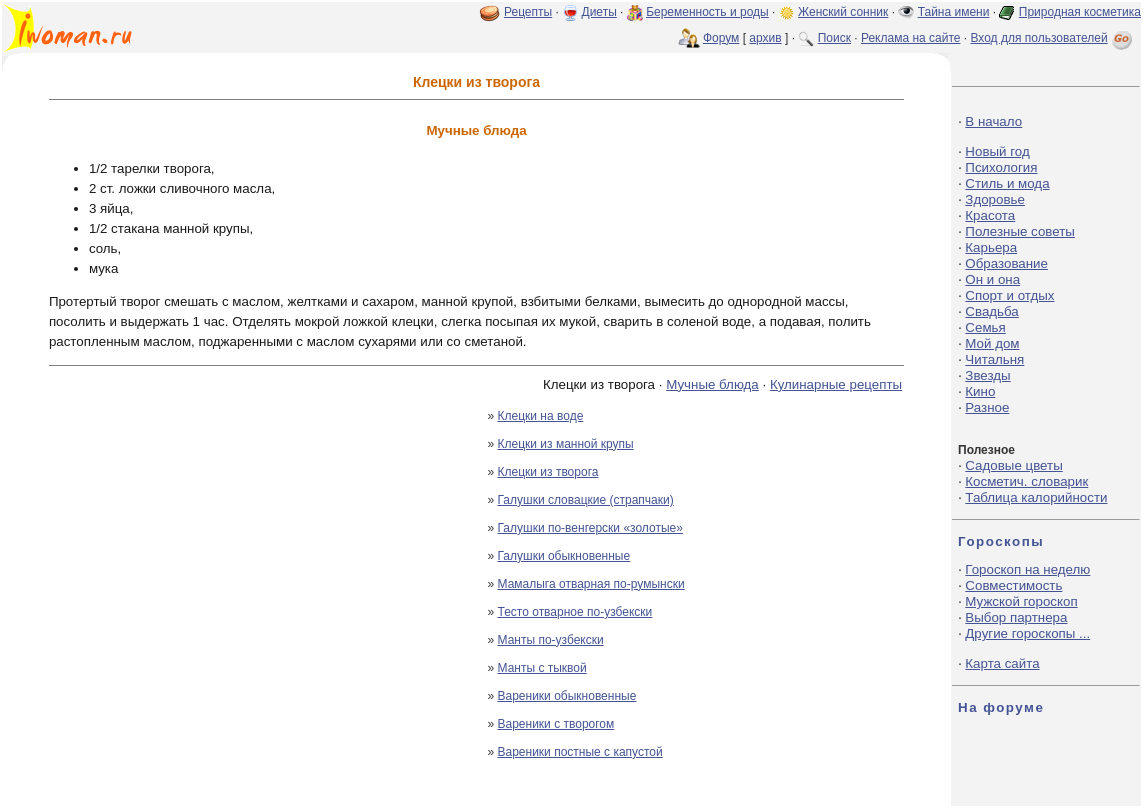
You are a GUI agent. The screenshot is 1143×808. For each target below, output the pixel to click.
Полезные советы (1020, 231)
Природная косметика (1080, 12)
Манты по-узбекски (551, 640)
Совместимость (1013, 585)
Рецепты (528, 12)
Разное (987, 407)
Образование (1006, 263)
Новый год (997, 151)
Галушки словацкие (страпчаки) (586, 500)
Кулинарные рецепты (836, 384)
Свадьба (991, 311)
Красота (990, 215)
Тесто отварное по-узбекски (575, 612)
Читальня (994, 359)
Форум (721, 38)
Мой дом (992, 343)
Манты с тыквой (542, 668)
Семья (985, 327)
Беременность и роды (707, 12)
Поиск (834, 38)
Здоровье (995, 199)
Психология (1001, 167)
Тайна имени (954, 12)
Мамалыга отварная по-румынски (591, 584)
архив (765, 38)
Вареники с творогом (556, 724)
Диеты (599, 12)
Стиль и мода (1007, 183)
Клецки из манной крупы (566, 444)
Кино (980, 391)
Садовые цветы (1013, 465)
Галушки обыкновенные (564, 556)
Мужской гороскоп (1021, 601)
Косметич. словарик (1026, 481)
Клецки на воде (541, 416)
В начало (993, 121)
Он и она (992, 279)
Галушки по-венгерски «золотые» (590, 528)
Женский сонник (843, 12)
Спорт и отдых (1009, 295)
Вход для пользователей (1053, 38)
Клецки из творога (548, 472)
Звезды (987, 375)
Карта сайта (1002, 663)
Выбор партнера (1016, 617)
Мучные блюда (712, 384)
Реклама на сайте (911, 38)
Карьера (991, 247)
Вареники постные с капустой (580, 752)
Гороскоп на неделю (1027, 569)
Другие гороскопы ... (1027, 633)
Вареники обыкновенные (567, 696)
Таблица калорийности (1036, 497)
